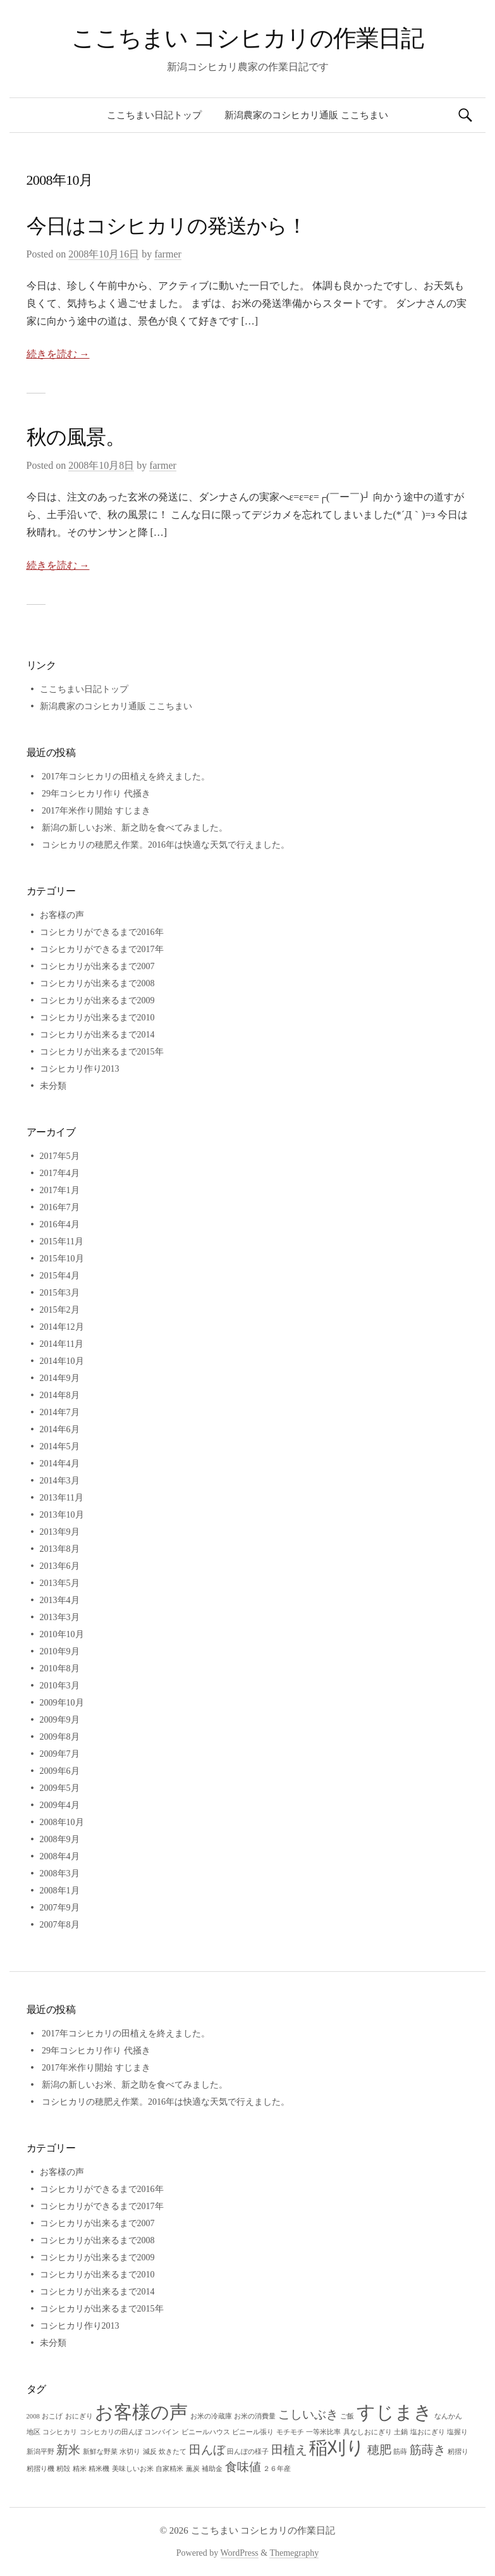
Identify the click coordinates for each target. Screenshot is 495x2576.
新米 (68, 2449)
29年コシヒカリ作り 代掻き (96, 793)
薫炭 (193, 2468)
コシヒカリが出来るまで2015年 (102, 1051)
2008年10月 (62, 1822)
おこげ (52, 2416)
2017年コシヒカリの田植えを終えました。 (126, 776)
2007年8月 (60, 1924)
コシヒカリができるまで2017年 (102, 949)
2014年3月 (60, 1480)
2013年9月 (60, 1532)
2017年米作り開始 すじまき (96, 810)
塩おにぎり (427, 2432)
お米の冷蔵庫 (211, 2416)
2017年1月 (60, 1190)
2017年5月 (60, 1156)
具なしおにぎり (367, 2432)
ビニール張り (253, 2432)
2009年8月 (60, 1737)
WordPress (240, 2553)
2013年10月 (62, 1515)
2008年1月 (60, 1890)
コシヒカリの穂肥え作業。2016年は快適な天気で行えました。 (166, 845)
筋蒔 (400, 2451)
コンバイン (161, 2432)
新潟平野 (40, 2451)
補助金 (212, 2468)
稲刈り (337, 2447)
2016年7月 (60, 1207)
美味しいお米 (133, 2468)
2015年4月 (60, 1275)
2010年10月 (62, 1634)
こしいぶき (308, 2414)
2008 (33, 2416)
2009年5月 (60, 1788)
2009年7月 (60, 1754)
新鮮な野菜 (100, 2451)
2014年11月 (61, 1344)
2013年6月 (60, 1566)
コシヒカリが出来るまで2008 (97, 983)
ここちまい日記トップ (154, 115)
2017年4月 (60, 1173)
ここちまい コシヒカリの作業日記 (247, 38)
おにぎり (79, 2416)
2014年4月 (60, 1463)
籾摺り (458, 2451)
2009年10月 (62, 1702)
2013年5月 (60, 1583)
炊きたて (172, 2451)
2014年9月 (60, 1378)
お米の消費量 (255, 2416)
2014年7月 (60, 1412)
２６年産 (277, 2468)
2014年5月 (60, 1446)
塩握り (457, 2432)
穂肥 (379, 2449)
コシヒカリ (59, 2432)
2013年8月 (60, 1549)
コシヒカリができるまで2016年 (102, 932)
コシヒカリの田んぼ (111, 2432)
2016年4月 (60, 1224)
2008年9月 (60, 1839)
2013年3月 (60, 1617)
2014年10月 (62, 1361)
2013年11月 (61, 1497)
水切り (129, 2451)
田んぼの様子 (248, 2451)
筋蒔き (428, 2449)
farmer (167, 254)
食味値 (243, 2467)
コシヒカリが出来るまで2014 (97, 1034)
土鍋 (401, 2432)
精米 (80, 2468)
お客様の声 (62, 915)
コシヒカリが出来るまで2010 (97, 1017)
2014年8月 (60, 1395)
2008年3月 (60, 1873)
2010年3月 (60, 1685)
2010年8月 (60, 1668)
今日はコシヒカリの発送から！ (167, 225)
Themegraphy (294, 2553)
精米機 (99, 2468)
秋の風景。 (76, 437)
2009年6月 (60, 1771)
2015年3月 (60, 1292)
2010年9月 (60, 1651)
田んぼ (207, 2449)
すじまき (394, 2412)
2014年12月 (62, 1327)
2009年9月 (60, 1720)
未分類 (53, 1086)
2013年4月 (60, 1600)
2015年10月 (62, 1258)
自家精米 (169, 2468)
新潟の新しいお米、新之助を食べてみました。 (135, 828)
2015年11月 (61, 1241)
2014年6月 (60, 1429)
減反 (150, 2451)
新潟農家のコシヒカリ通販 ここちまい (306, 115)
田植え (289, 2449)
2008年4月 (60, 1856)
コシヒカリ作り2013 (79, 1069)
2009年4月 (60, 1805)
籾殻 (63, 2468)
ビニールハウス (205, 2432)
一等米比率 (323, 2432)
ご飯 (347, 2416)
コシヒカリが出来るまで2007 (97, 966)
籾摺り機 (40, 2468)
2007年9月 (60, 1907)
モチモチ (290, 2432)
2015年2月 (60, 1310)
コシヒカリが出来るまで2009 (97, 1000)
